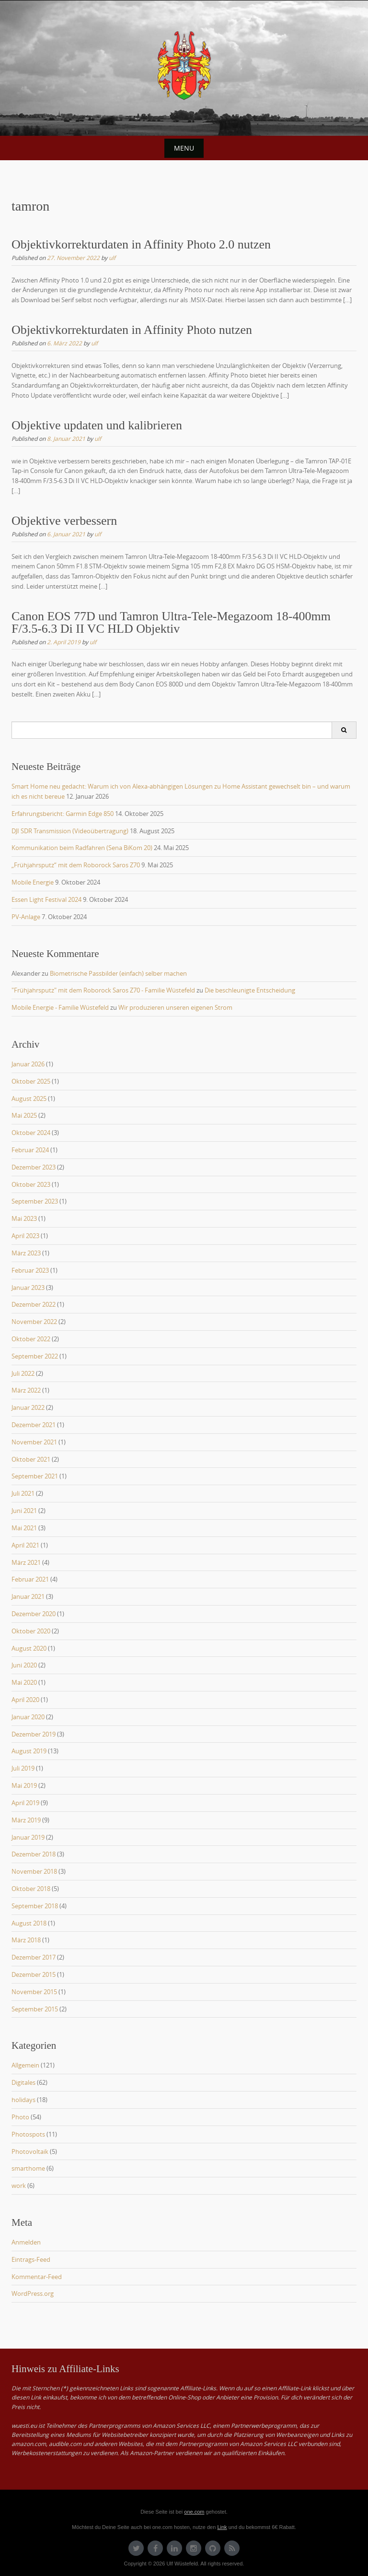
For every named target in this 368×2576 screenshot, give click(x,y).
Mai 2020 (24, 1682)
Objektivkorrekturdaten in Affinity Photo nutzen (132, 330)
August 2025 (29, 1098)
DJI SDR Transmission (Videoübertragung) (70, 831)
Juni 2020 (24, 1665)
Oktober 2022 (31, 1339)
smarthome (28, 2168)
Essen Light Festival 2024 (46, 899)
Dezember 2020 (34, 1613)
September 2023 (35, 1201)
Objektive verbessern (64, 521)
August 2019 (29, 1751)
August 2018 (29, 1923)
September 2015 (35, 2009)
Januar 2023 (28, 1287)
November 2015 (34, 1991)
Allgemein (25, 2065)
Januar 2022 (28, 1407)
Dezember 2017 (34, 1957)
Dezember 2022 (34, 1304)
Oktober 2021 (31, 1459)
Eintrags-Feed (31, 2259)
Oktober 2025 (31, 1081)
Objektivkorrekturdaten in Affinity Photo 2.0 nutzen (141, 244)
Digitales (23, 2082)
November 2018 (34, 1871)
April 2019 (25, 1802)
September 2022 (35, 1356)
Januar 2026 (28, 1064)
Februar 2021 (30, 1579)
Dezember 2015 (34, 1974)
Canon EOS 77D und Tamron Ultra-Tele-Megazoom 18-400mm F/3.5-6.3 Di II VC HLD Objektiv (171, 622)
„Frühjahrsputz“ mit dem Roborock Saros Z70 (76, 865)
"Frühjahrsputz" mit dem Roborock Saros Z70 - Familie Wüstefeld (103, 990)
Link (222, 2527)
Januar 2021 (28, 1596)
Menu (184, 148)
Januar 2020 (28, 1717)
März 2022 (26, 1390)
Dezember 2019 (34, 1734)
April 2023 (25, 1235)
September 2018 (35, 1906)
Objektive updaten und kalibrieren (97, 425)
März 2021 (26, 1562)
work (19, 2185)
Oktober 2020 (31, 1631)
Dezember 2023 (34, 1167)
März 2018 (26, 1940)
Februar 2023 (30, 1270)
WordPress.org (33, 2293)
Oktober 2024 (31, 1132)
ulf (112, 257)
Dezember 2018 (34, 1854)
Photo (20, 2117)
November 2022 (34, 1321)
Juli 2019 (23, 1768)
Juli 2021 (23, 1493)
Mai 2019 (24, 1785)
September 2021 (35, 1476)
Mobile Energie (33, 882)
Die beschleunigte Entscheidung (250, 990)
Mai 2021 (24, 1528)
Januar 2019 (28, 1837)
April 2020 (25, 1699)
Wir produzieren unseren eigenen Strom (175, 1007)
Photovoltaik (30, 2151)
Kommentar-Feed (37, 2276)
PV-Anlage (26, 916)
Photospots (28, 2134)
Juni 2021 (24, 1510)
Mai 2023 (24, 1218)
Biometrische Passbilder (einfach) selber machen (118, 973)
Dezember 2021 (34, 1424)
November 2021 (34, 1442)
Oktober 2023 (31, 1184)
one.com (194, 2512)
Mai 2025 (24, 1115)
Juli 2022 (23, 1373)
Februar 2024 (30, 1150)
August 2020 (29, 1648)
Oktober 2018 (31, 1888)
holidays (23, 2099)
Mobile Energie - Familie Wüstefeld (60, 1007)
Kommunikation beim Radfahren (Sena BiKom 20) (82, 847)
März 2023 (26, 1253)
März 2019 (26, 1820)
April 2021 (25, 1545)
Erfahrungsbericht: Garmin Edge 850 (63, 813)
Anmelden (26, 2242)
